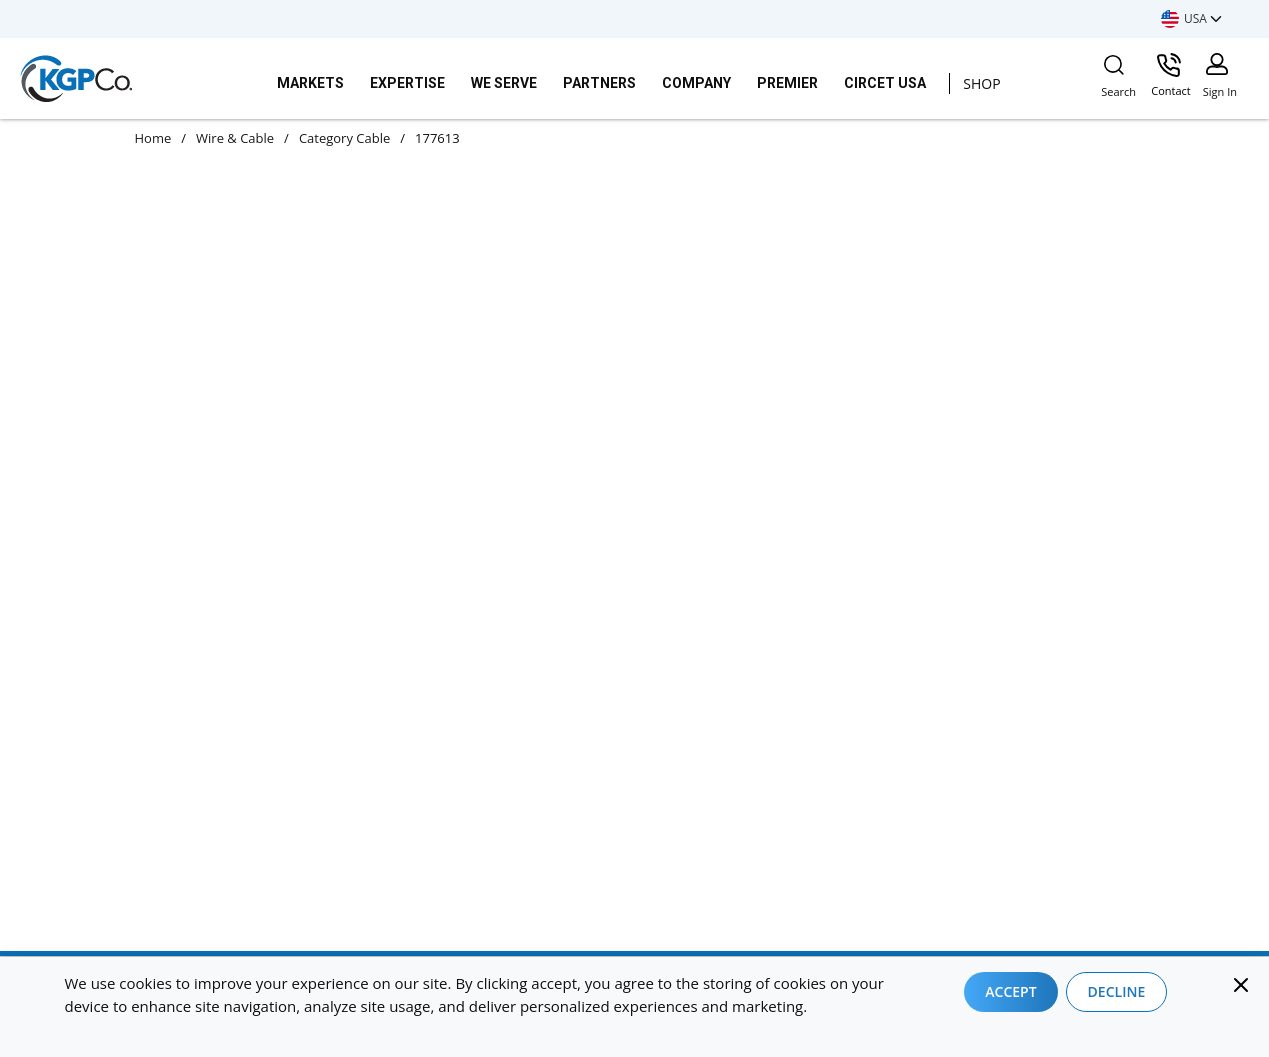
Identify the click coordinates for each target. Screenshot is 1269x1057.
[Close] (1241, 985)
